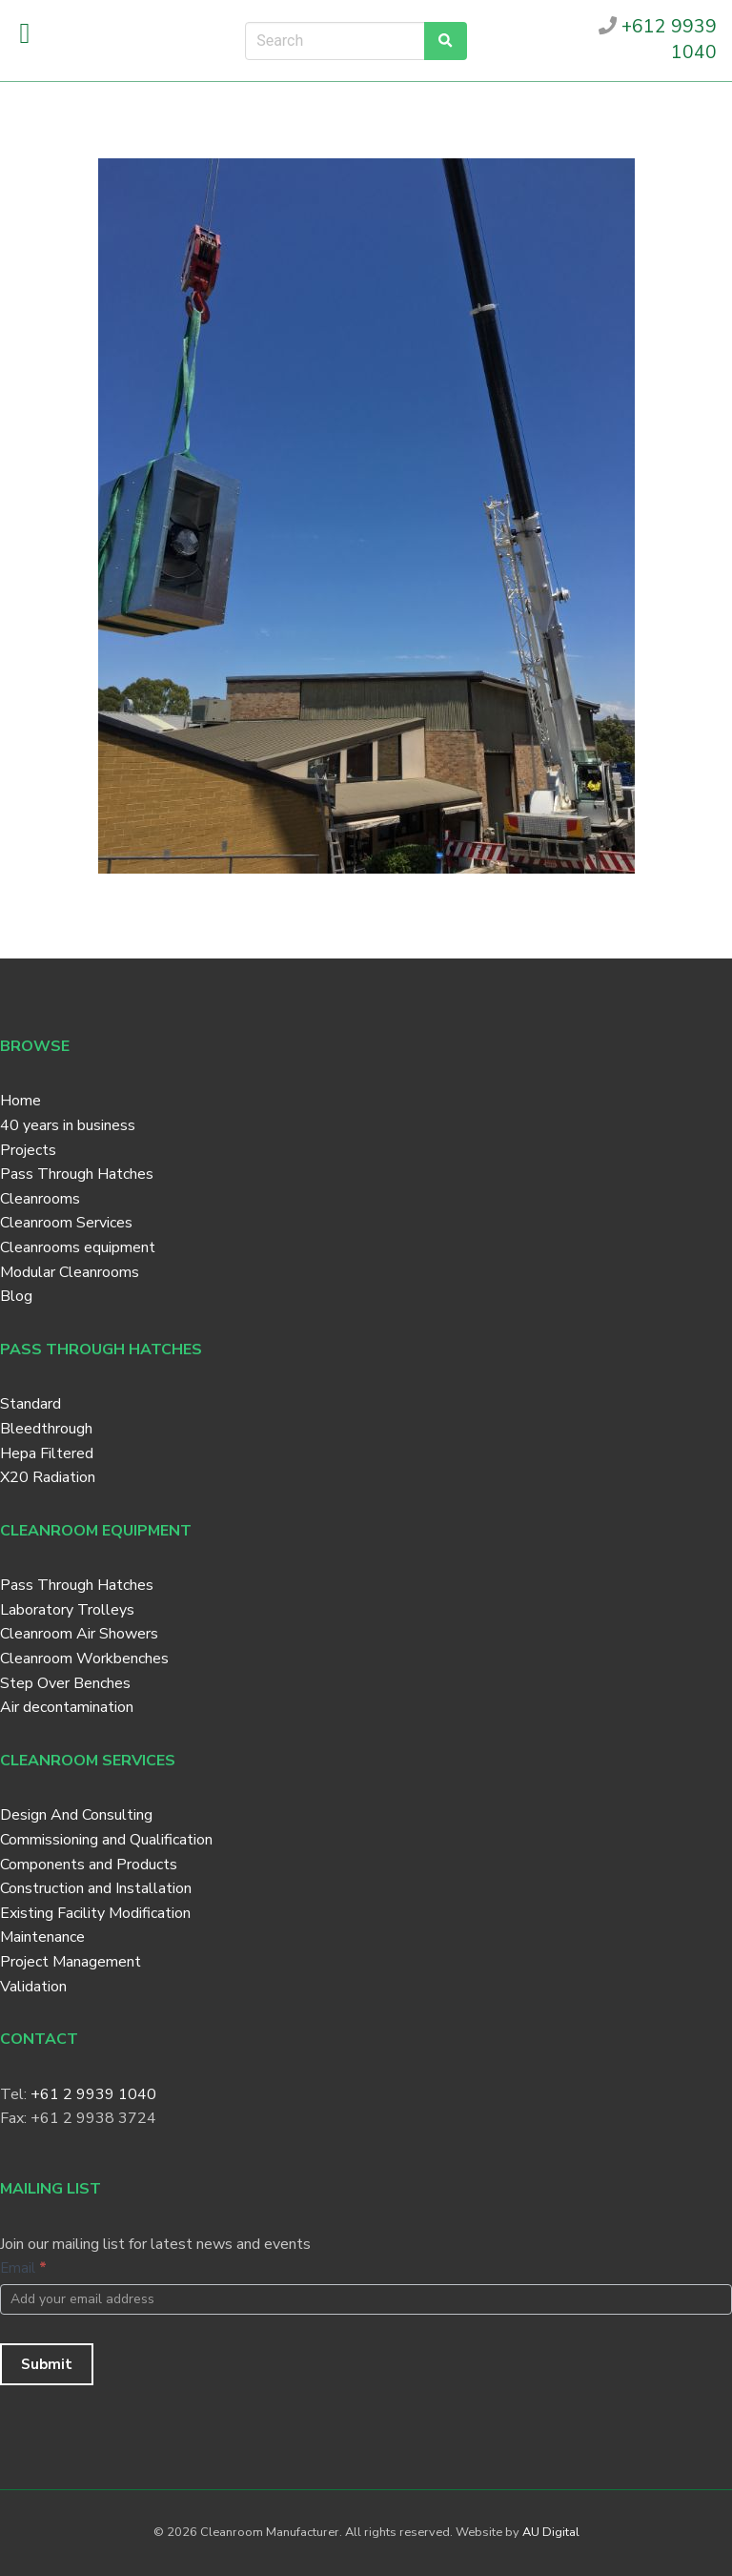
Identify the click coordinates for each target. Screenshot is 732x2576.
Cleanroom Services (66, 1222)
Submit (46, 2364)
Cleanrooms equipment (77, 1247)
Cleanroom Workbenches (84, 1658)
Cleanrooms (40, 1198)
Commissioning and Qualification (106, 1839)
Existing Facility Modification (95, 1913)
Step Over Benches (65, 1683)
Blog (16, 1296)
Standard (30, 1403)
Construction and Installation (96, 1888)
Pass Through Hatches (76, 1174)
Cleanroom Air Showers (79, 1633)
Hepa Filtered (46, 1453)
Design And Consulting (76, 1814)
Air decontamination (66, 1707)
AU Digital (551, 2532)
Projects (28, 1150)
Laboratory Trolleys (67, 1609)
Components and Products (88, 1864)
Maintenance (42, 1937)
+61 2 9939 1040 (93, 2094)
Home (20, 1100)
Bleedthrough (46, 1428)
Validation (33, 1986)
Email (23, 2267)
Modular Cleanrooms (69, 1272)
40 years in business (67, 1125)
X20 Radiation (47, 1477)
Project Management (70, 1961)
